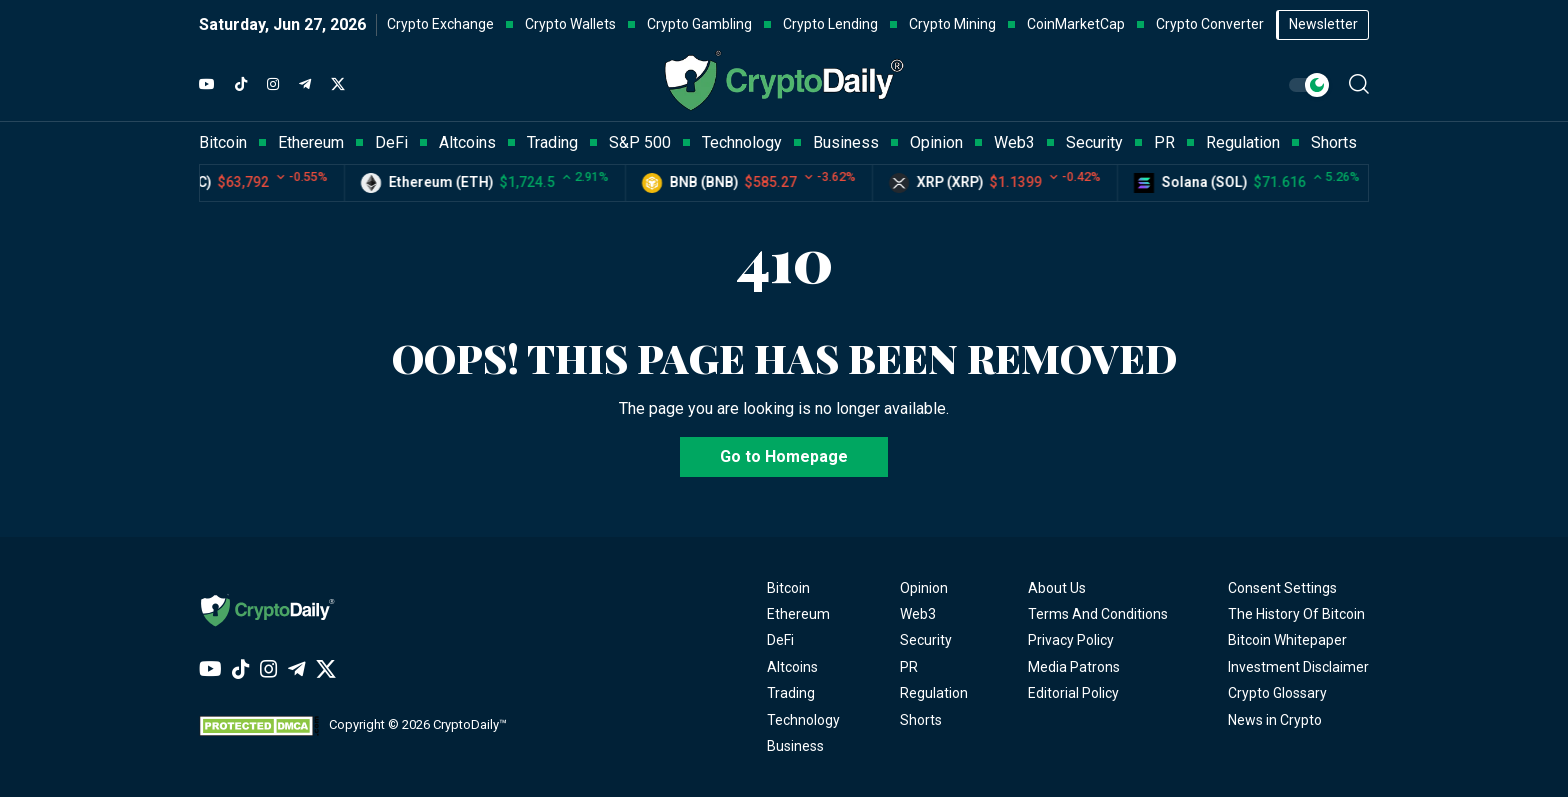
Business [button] (846, 142)
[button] (1359, 84)
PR (909, 667)
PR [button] (1164, 142)
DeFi (780, 640)
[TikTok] (241, 85)
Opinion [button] (936, 142)
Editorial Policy (1073, 693)
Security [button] (1094, 142)
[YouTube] (207, 85)
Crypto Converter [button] (1210, 24)
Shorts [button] (1334, 142)
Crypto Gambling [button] (699, 24)
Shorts (921, 720)
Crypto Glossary (1277, 693)
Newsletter (1323, 24)
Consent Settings (1282, 588)
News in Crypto (1275, 720)
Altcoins (792, 667)
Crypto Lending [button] (830, 24)
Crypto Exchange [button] (440, 24)
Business (795, 746)
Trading (791, 693)
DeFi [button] (391, 142)
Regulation (934, 693)
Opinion (924, 588)
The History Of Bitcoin (1296, 614)
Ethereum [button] (311, 142)
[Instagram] (273, 85)
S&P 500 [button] (640, 142)
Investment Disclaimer (1298, 667)
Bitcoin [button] (223, 142)
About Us (1057, 588)
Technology (803, 720)
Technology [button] (742, 142)
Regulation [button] (1243, 142)
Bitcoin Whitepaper (1287, 640)
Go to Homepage (784, 456)
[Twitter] (338, 85)
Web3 (918, 614)
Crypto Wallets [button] (570, 24)
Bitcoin (788, 588)
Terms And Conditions (1098, 614)
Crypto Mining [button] (952, 24)
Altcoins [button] (467, 142)
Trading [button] (552, 142)
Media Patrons (1074, 667)
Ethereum (798, 614)
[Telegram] (305, 85)
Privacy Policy (1071, 640)
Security (926, 640)
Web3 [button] (1014, 142)
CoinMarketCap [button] (1076, 24)
